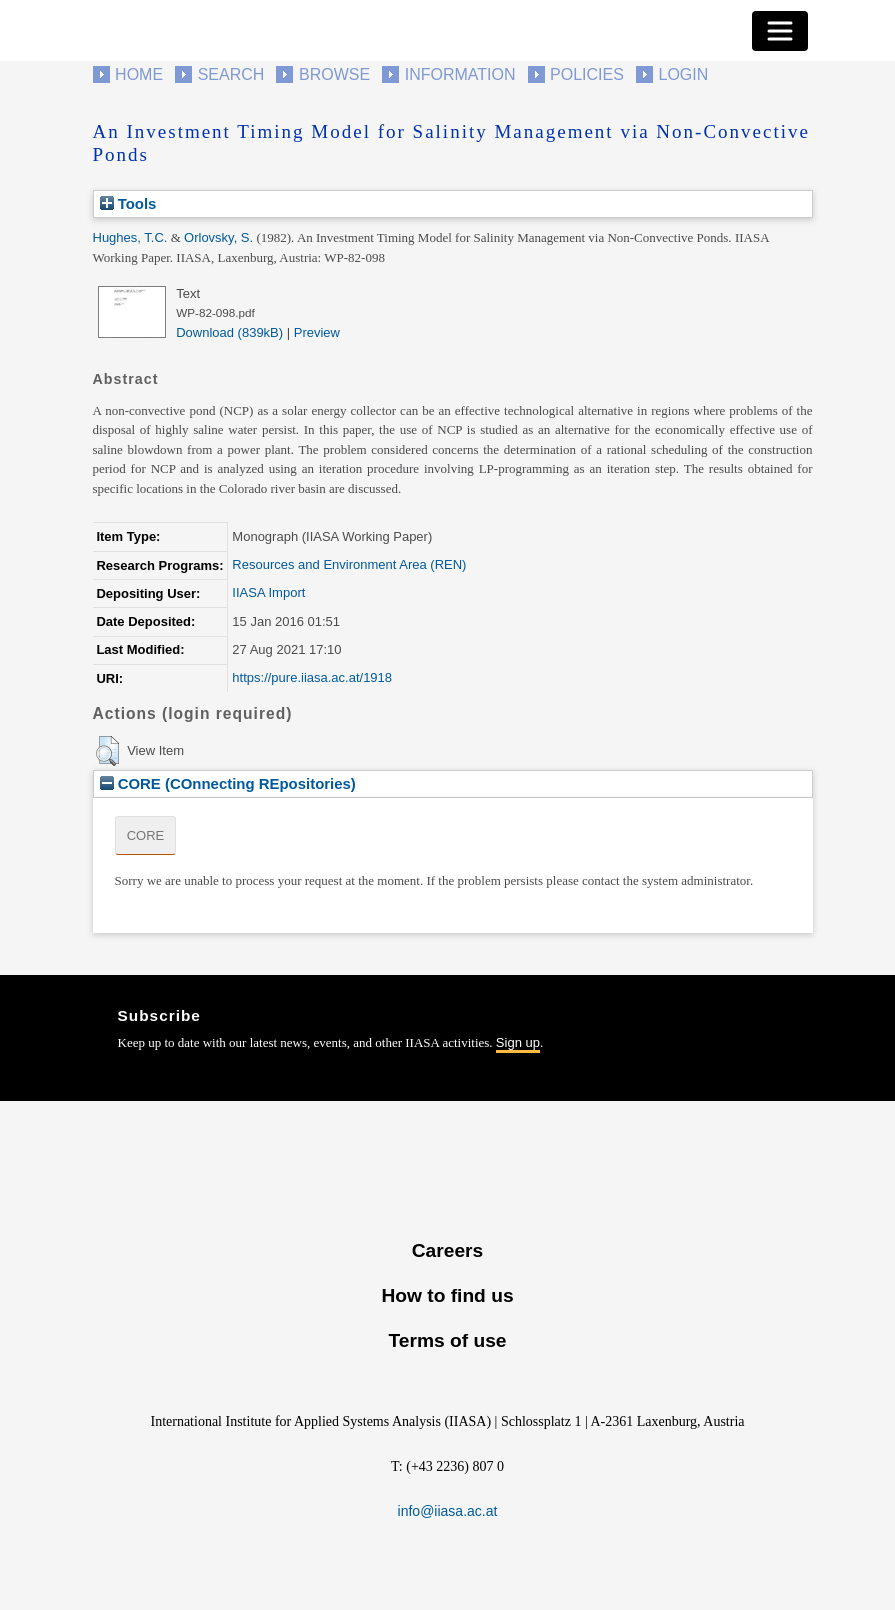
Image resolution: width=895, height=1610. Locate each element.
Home (139, 74)
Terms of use (447, 1340)
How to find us (447, 1295)
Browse (334, 74)
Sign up (518, 1042)
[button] (107, 751)
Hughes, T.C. (130, 237)
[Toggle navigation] (780, 31)
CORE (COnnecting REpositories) (228, 783)
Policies (587, 74)
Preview (317, 332)
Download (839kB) (229, 332)
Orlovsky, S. (218, 237)
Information (460, 74)
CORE (146, 835)
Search (231, 74)
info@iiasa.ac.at (448, 1511)
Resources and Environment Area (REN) (349, 564)
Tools (128, 203)
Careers (447, 1250)
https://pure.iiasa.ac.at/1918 (312, 677)
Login (684, 74)
